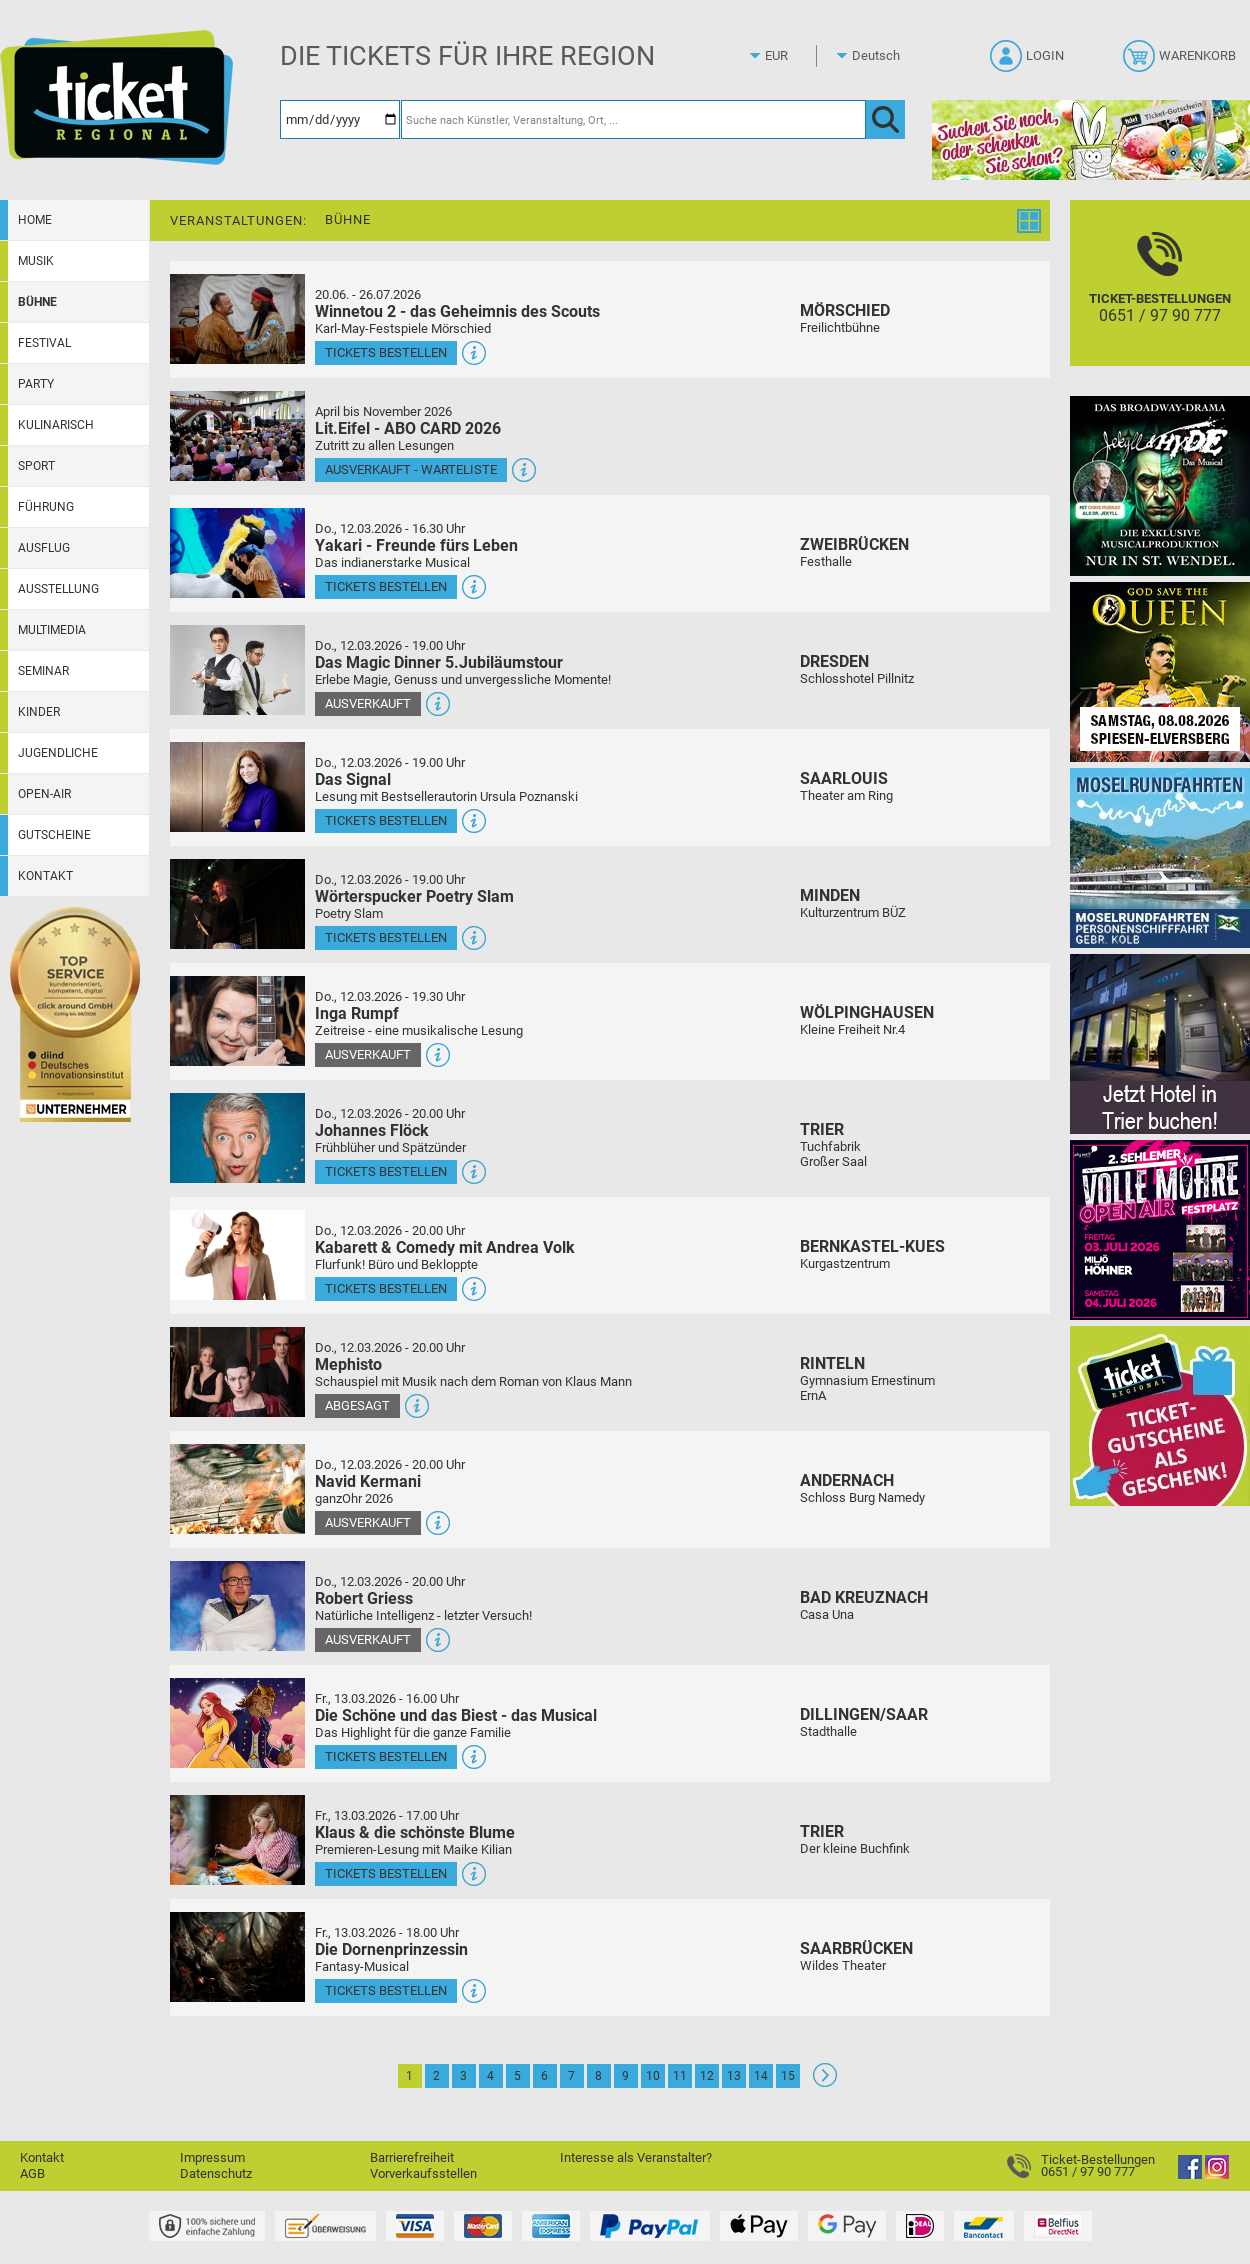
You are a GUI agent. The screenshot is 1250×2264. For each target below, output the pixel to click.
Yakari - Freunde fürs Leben (416, 545)
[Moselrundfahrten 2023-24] (1160, 857)
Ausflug (44, 548)
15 (788, 2076)
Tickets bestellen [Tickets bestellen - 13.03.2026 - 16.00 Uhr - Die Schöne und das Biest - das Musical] (386, 1756)
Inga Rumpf (357, 1013)
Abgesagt (357, 1405)
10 (653, 2076)
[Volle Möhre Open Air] (1160, 1229)
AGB (32, 2173)
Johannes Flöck (372, 1130)
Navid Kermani (368, 1481)
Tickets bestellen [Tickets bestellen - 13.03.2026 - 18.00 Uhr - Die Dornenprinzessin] (386, 1990)
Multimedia (52, 630)
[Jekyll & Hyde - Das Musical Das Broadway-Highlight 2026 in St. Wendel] (1160, 485)
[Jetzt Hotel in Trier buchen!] (1160, 1043)
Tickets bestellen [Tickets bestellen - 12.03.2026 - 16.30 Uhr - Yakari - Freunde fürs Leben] (386, 586)
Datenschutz (216, 2173)
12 (707, 2076)
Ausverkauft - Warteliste (411, 469)
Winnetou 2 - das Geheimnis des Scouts (457, 311)
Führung (46, 507)
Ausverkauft (368, 703)
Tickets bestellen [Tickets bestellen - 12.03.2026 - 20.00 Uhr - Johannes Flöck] (386, 1171)
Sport (36, 466)
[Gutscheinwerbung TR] (1160, 1415)
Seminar (43, 671)
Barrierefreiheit (412, 2157)
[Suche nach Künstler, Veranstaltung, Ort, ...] (633, 119)
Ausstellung (58, 589)
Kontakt (45, 876)
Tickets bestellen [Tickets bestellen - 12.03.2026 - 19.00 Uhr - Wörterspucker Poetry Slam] (386, 937)
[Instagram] (1217, 2174)
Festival (44, 343)
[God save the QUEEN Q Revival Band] (1160, 671)
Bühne (37, 302)
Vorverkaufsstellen (423, 2173)
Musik (36, 261)
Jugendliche (58, 753)
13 (734, 2076)
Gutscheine (54, 835)
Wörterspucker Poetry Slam (414, 896)
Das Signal (353, 779)
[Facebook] (1190, 2174)
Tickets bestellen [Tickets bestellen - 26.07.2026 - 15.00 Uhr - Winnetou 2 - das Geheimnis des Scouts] (386, 352)
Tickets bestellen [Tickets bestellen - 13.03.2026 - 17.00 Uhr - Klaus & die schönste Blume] (386, 1873)
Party (36, 384)
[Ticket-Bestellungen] (1160, 300)
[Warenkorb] (1181, 62)
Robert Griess (364, 1598)
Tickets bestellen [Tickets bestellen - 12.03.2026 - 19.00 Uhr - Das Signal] (386, 820)
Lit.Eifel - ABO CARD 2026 (408, 428)
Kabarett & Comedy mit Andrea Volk (445, 1247)
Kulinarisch (56, 425)
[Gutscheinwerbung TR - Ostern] (1091, 139)
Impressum (212, 2157)
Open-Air (44, 794)
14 (761, 2076)
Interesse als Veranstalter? (636, 2157)
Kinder (39, 712)
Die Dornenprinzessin (391, 1949)
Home (35, 220)
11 (680, 2076)
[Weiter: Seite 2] (825, 2082)
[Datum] (340, 119)
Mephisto (348, 1364)
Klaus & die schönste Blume (415, 1832)
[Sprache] (882, 56)
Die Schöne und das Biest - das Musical (456, 1715)
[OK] (885, 119)
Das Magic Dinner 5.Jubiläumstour (439, 662)
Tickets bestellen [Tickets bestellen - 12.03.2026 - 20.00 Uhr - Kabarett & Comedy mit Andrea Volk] (386, 1288)
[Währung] (795, 56)
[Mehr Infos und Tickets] (237, 318)
